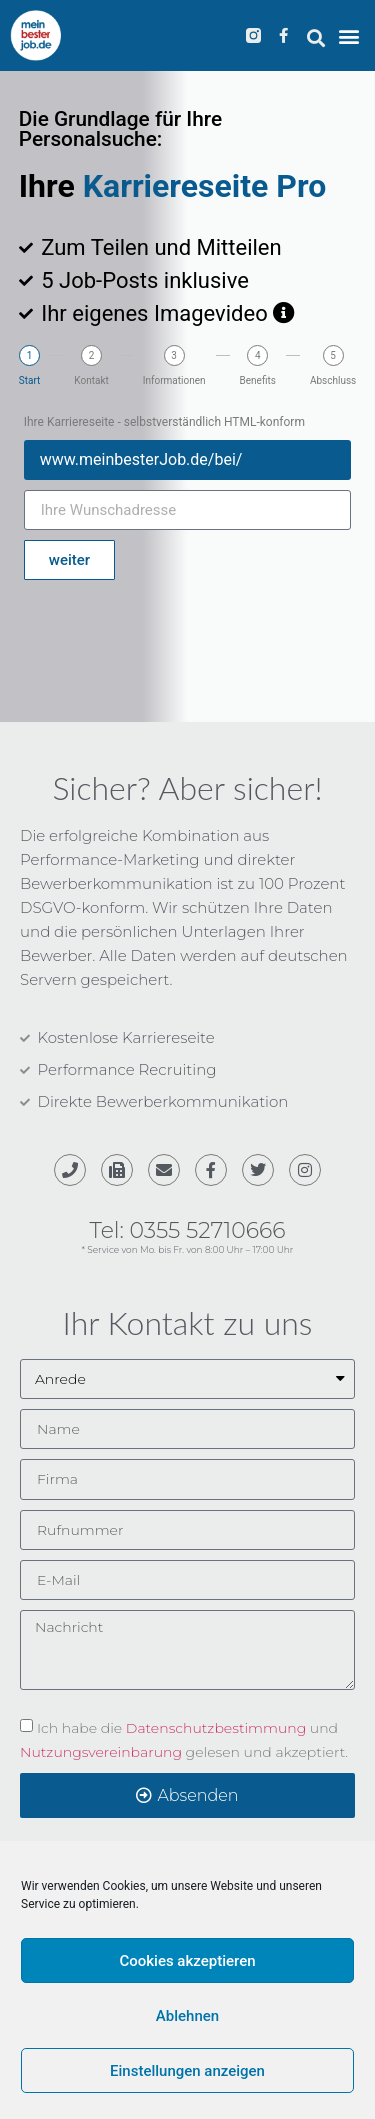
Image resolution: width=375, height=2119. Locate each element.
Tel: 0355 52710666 (188, 1230)
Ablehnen (187, 2016)
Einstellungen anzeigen (187, 2071)
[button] (315, 38)
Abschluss (333, 381)
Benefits (258, 381)
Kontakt (91, 381)
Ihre (51, 186)
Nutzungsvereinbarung (101, 1751)
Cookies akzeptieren (187, 1961)
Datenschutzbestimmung (216, 1727)
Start (30, 381)
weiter (69, 560)
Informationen (174, 381)
